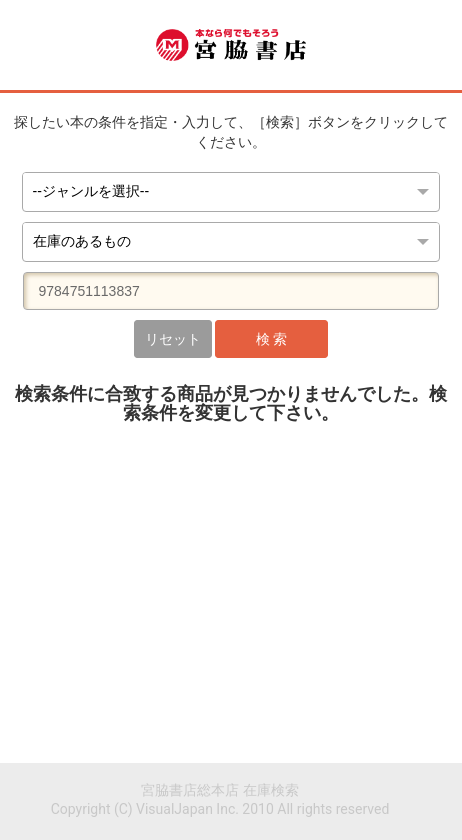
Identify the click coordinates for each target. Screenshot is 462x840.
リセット (173, 339)
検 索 (271, 339)
